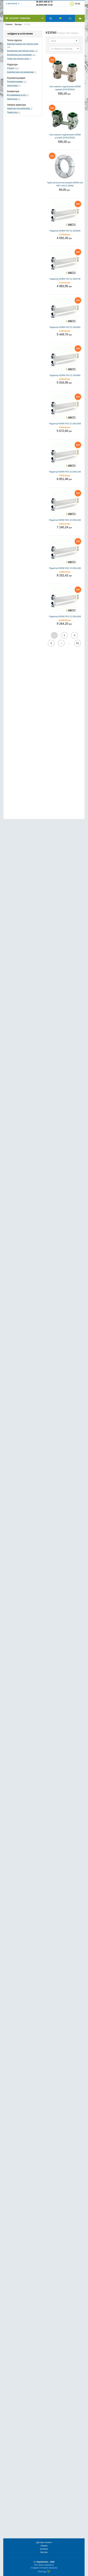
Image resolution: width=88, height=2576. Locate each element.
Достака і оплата (43, 2542)
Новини (44, 2546)
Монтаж (44, 2552)
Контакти (44, 2549)
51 (77, 645)
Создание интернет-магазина (44, 2568)
